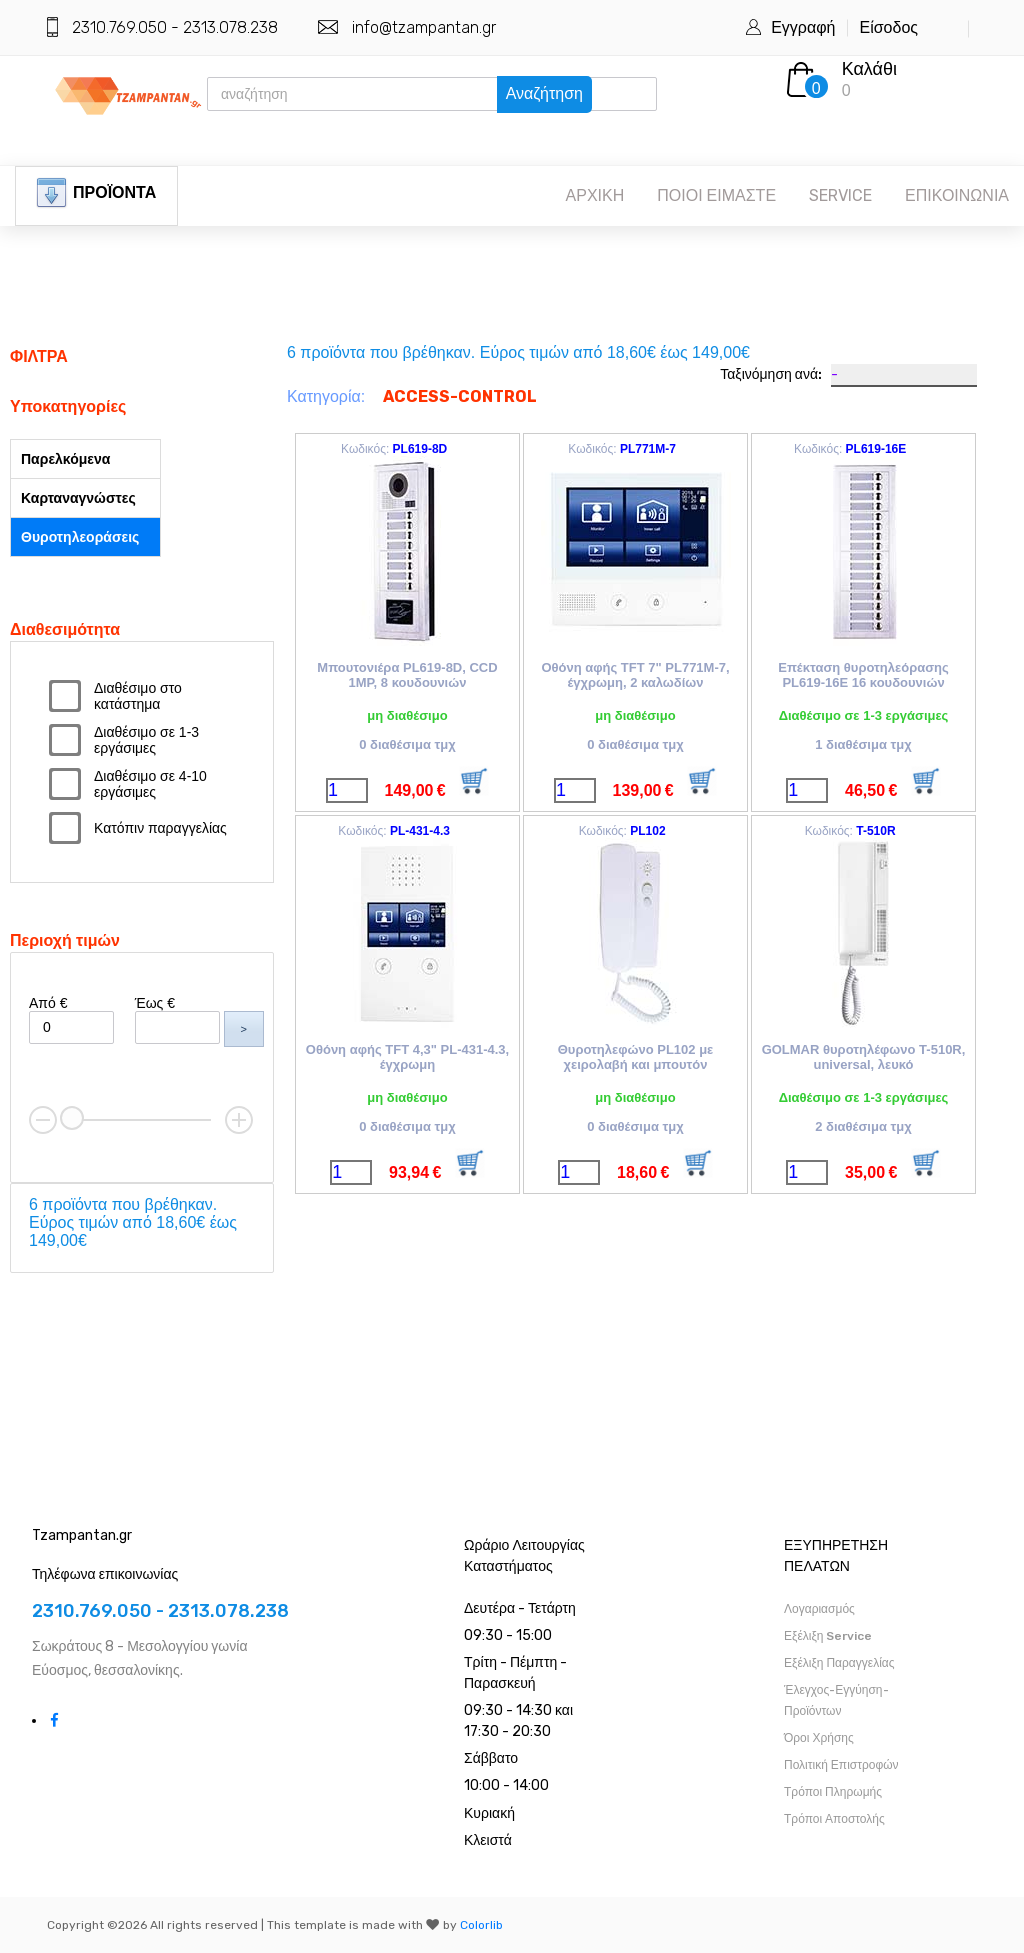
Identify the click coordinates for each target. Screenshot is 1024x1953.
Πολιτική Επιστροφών (841, 1765)
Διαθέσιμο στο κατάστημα (138, 696)
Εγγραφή (803, 27)
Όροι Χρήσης (819, 1738)
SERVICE (840, 195)
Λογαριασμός (819, 1609)
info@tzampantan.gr (424, 27)
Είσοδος (888, 27)
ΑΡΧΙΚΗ (595, 195)
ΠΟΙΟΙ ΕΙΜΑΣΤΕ (716, 195)
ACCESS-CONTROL (460, 396)
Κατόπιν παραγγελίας (160, 828)
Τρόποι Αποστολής (834, 1819)
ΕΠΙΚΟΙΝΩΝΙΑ (957, 195)
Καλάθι (869, 69)
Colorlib (481, 1925)
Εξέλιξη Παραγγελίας (839, 1663)
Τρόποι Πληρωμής (833, 1792)
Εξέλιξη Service (828, 1636)
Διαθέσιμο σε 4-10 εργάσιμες (150, 784)
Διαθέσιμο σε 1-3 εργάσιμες (146, 740)
